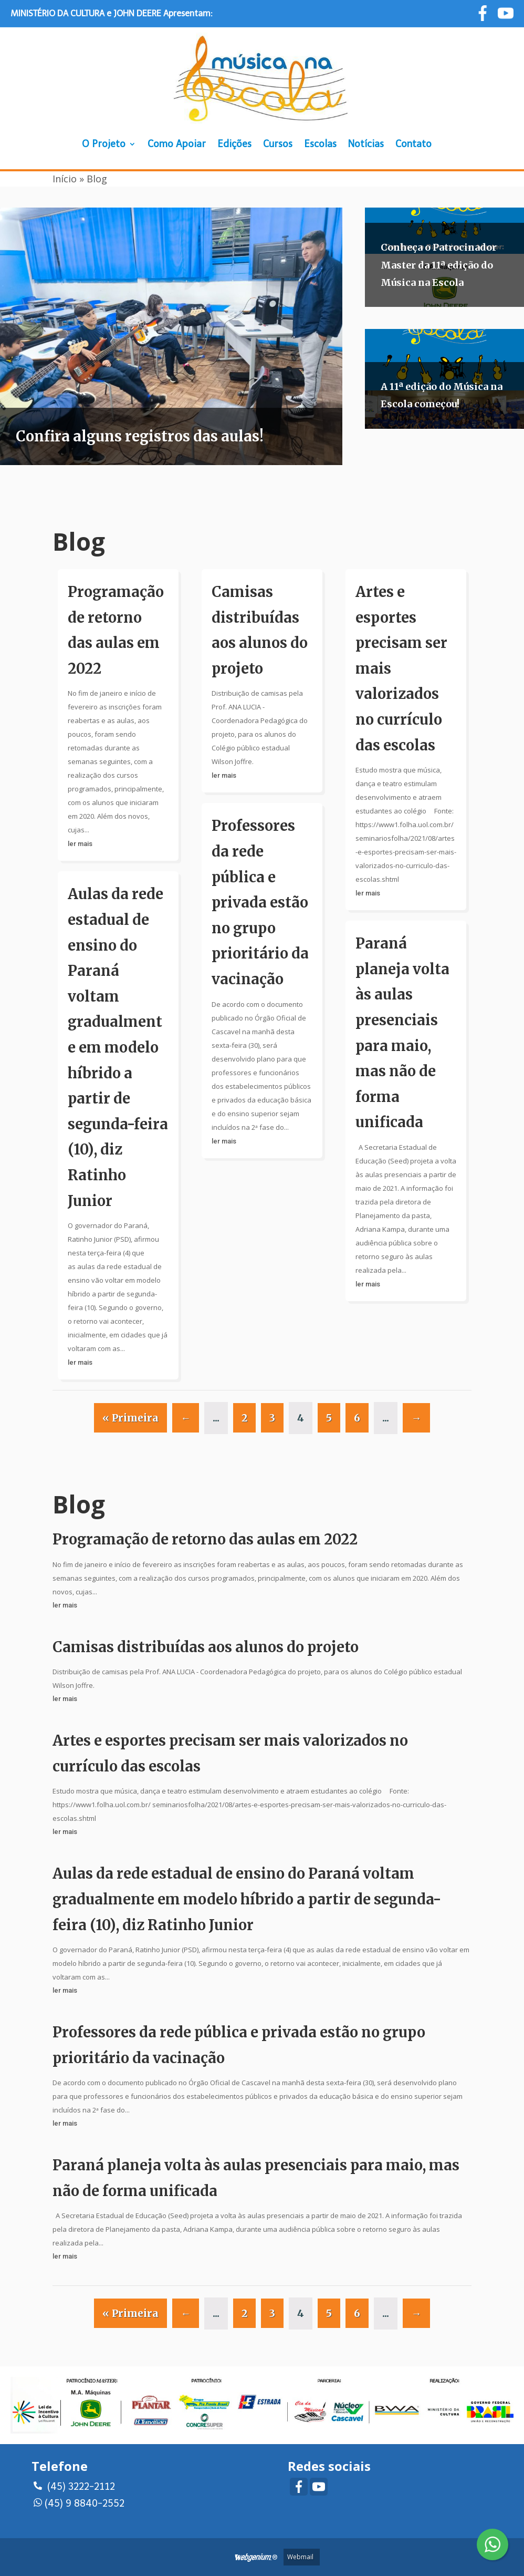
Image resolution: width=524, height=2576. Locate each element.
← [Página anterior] (186, 1417)
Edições (234, 144)
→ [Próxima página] (416, 1417)
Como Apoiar (177, 144)
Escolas (320, 144)
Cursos (277, 144)
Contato (413, 144)
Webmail (300, 2556)
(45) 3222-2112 (74, 2485)
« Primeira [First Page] (130, 1417)
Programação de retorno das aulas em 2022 (205, 1539)
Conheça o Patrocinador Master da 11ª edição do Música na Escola (439, 264)
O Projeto (103, 144)
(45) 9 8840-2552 (79, 2502)
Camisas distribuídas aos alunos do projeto (206, 1647)
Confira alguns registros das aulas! (140, 436)
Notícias (366, 144)
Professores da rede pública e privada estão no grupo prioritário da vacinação (260, 902)
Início (65, 178)
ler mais (80, 844)
